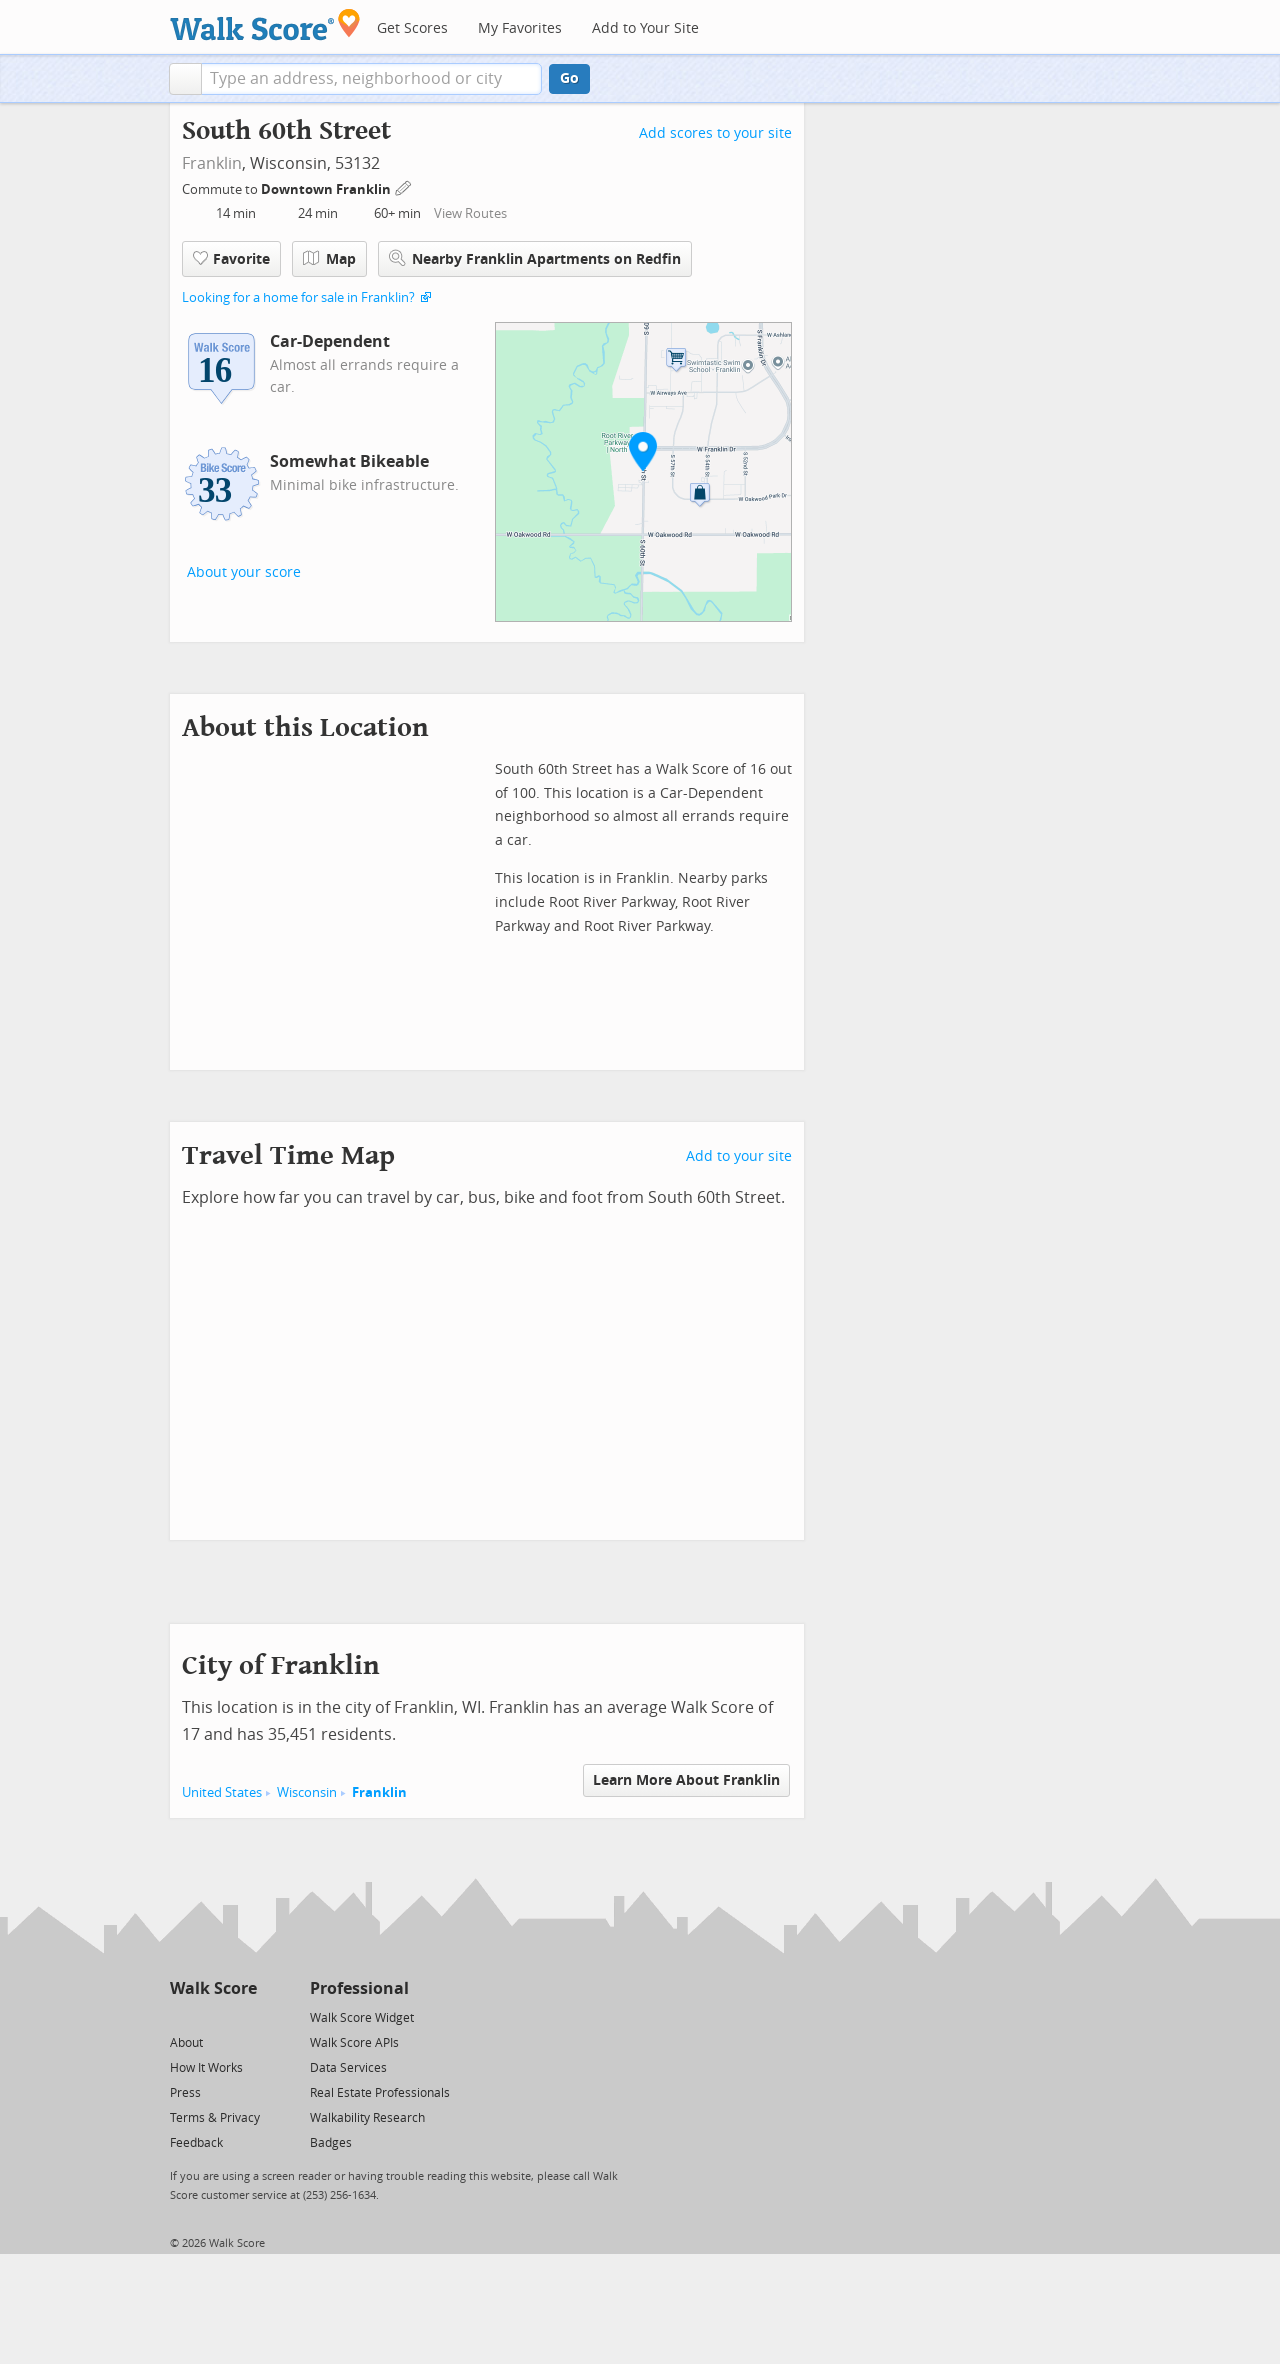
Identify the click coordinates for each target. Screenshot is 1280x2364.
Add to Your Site (645, 28)
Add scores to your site (715, 133)
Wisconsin (307, 1792)
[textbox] (371, 79)
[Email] (243, 2016)
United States (222, 1792)
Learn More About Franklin (686, 1780)
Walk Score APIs (354, 2043)
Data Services (348, 2068)
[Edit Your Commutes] (404, 186)
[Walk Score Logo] (265, 24)
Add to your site (739, 1156)
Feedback (196, 2143)
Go (569, 78)
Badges (331, 2143)
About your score (244, 572)
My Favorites (520, 28)
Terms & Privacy (215, 2118)
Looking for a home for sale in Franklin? (298, 297)
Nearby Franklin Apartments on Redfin (535, 258)
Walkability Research (367, 2118)
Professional (359, 1988)
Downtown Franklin (327, 189)
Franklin (212, 163)
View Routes (470, 213)
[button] (185, 79)
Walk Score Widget (362, 2018)
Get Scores (412, 28)
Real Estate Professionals (380, 2093)
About (186, 2043)
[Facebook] (212, 2016)
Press (185, 2093)
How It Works (206, 2068)
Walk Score (213, 1988)
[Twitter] (181, 2016)
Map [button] (329, 259)
